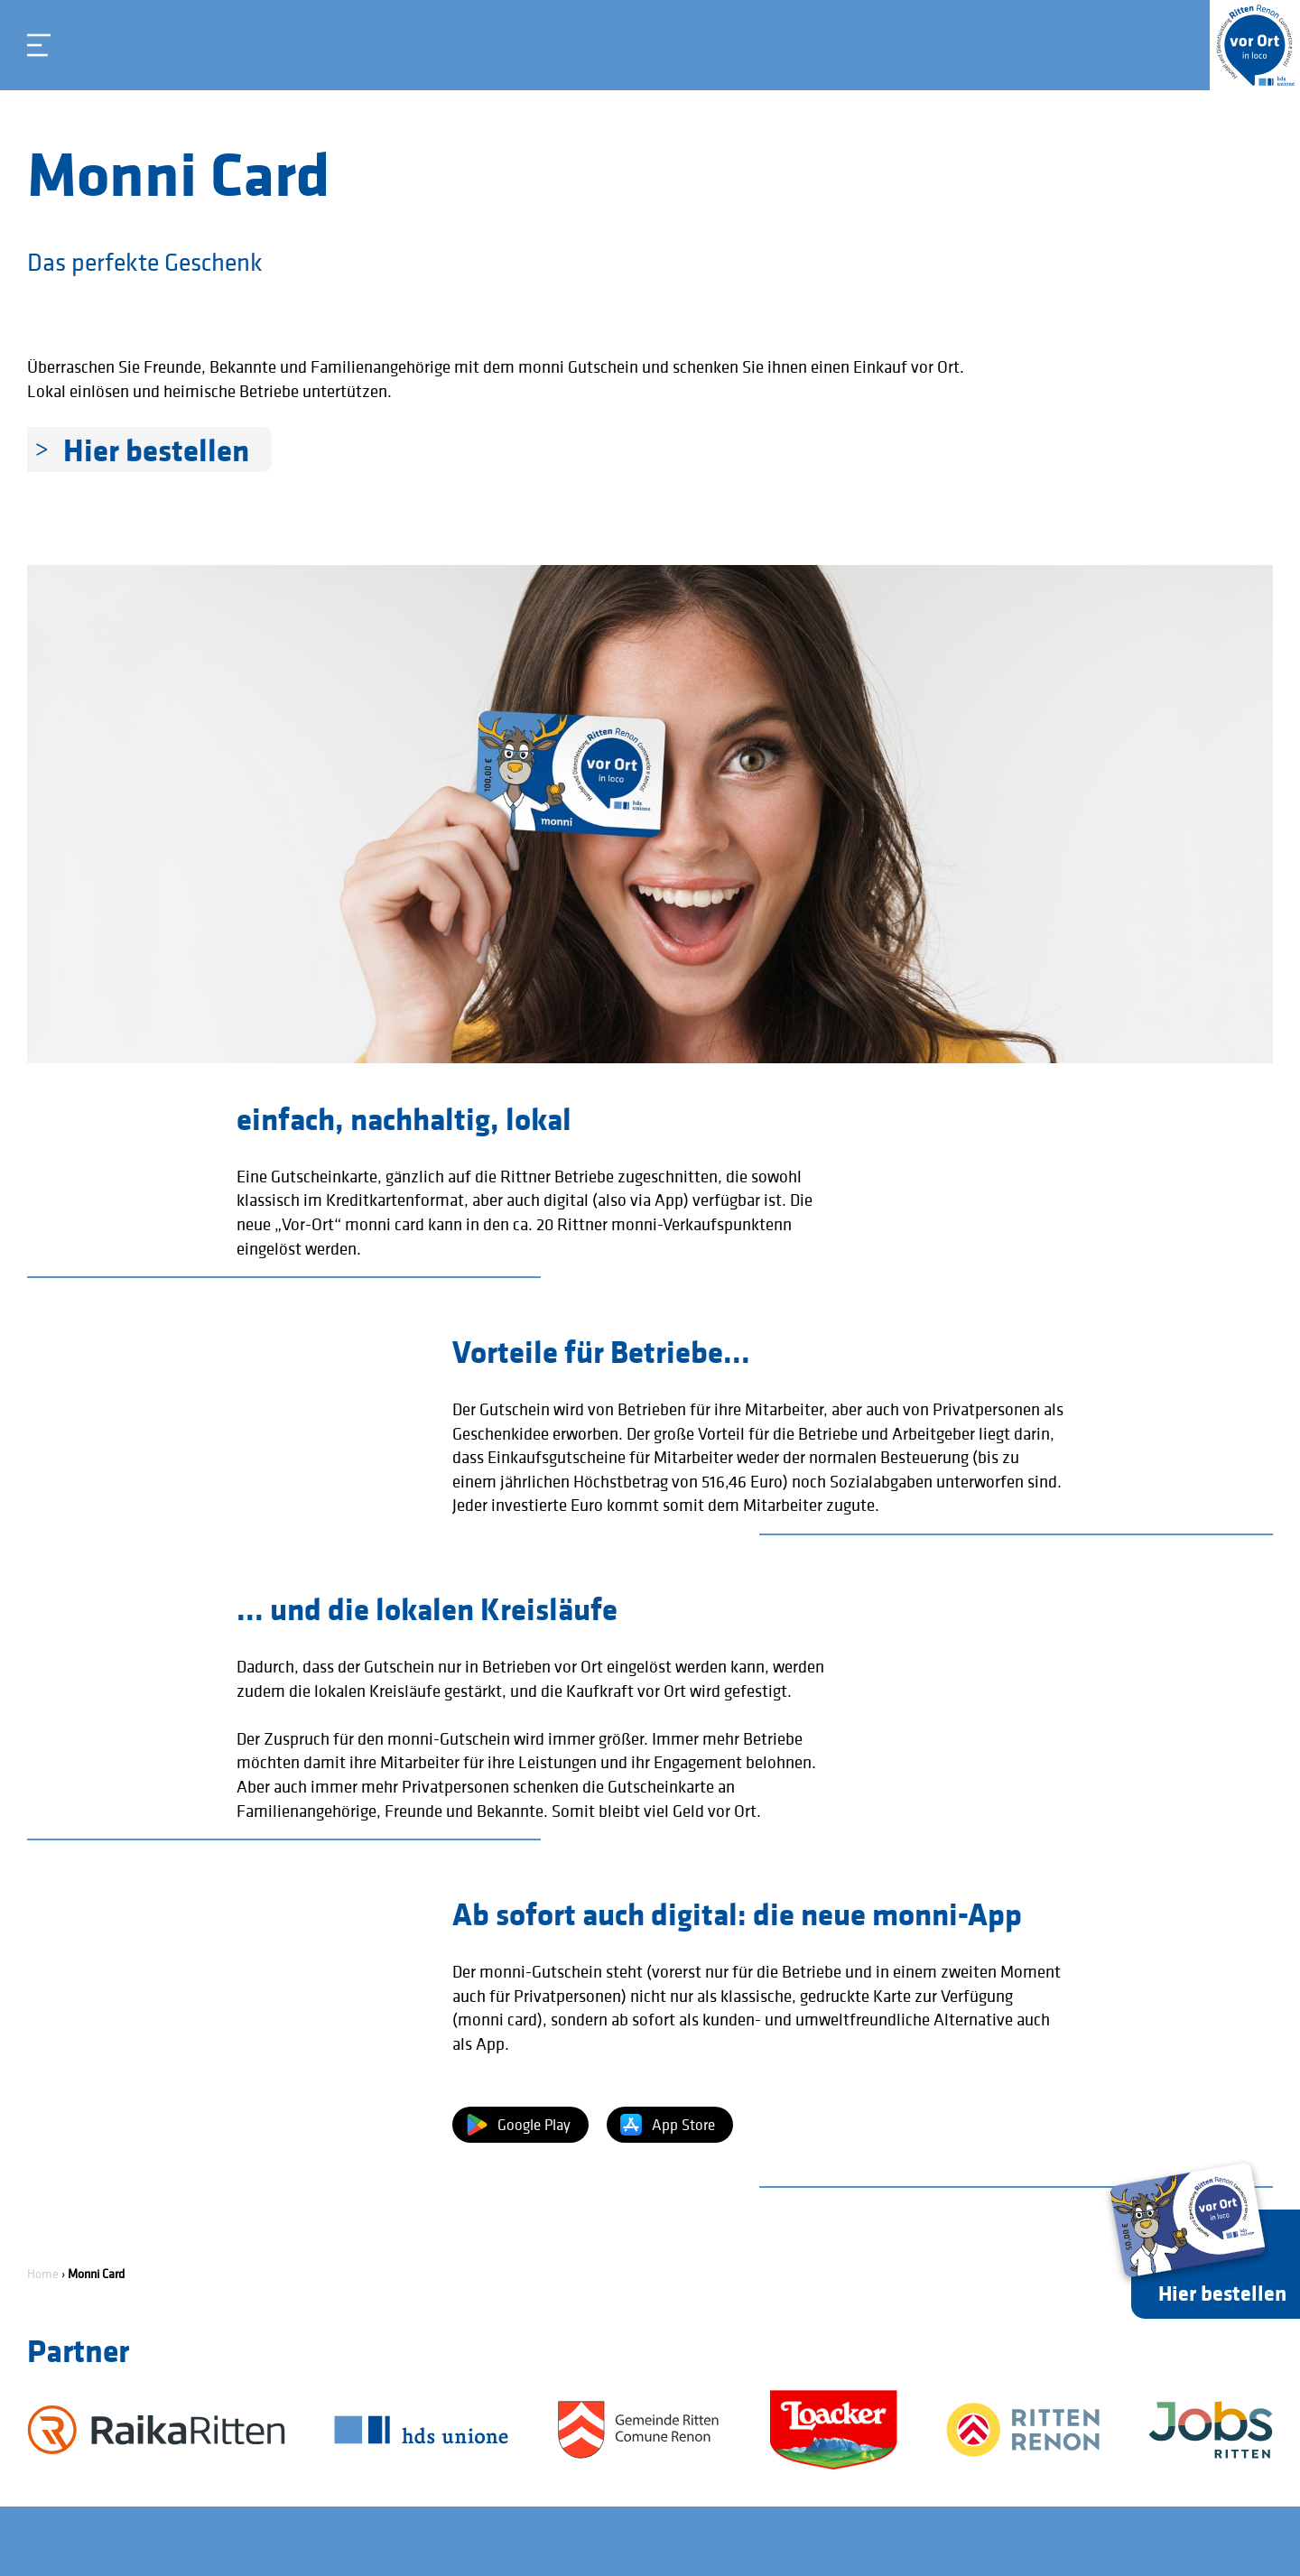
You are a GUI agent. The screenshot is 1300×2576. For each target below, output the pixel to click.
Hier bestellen (156, 449)
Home (43, 2274)
